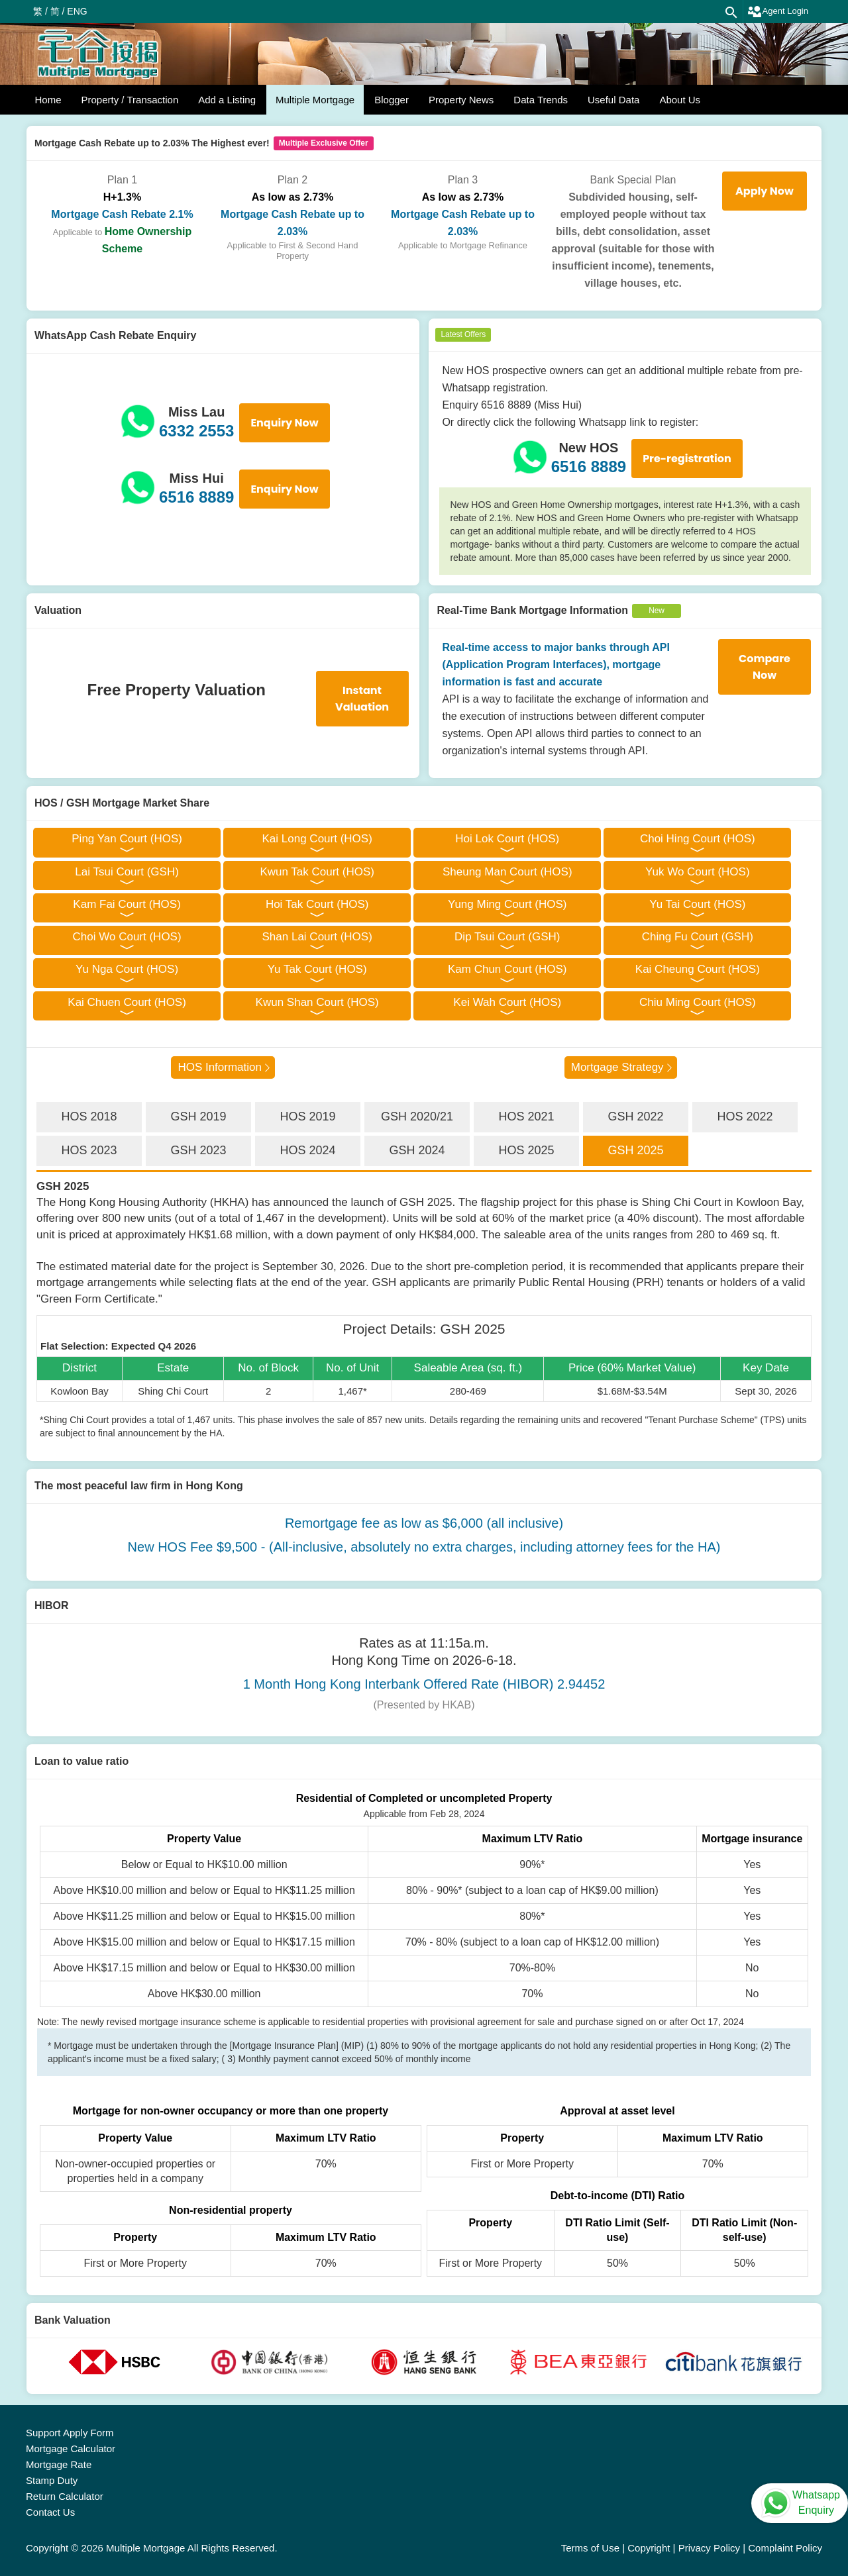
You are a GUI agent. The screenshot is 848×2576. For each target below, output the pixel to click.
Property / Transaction (130, 99)
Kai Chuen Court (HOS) (127, 1002)
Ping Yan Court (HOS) (127, 838)
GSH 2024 (417, 1150)
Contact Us (50, 2512)
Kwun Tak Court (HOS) (317, 872)
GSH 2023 (198, 1150)
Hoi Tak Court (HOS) (317, 904)
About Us (679, 99)
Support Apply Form (70, 2432)
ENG (77, 11)
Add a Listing (227, 99)
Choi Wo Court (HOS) (127, 936)
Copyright (648, 2547)
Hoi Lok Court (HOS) (507, 838)
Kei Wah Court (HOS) (507, 1002)
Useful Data (613, 99)
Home (48, 99)
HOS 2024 (307, 1150)
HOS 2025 (526, 1150)
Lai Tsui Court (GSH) (127, 872)
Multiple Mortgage (315, 99)
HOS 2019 (307, 1116)
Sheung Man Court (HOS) (507, 872)
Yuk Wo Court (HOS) (697, 872)
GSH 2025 (635, 1150)
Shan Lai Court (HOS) (317, 936)
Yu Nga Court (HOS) (127, 969)
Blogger (391, 99)
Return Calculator (64, 2496)
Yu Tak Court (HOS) (317, 969)
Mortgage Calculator (70, 2448)
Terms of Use (590, 2547)
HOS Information (220, 1067)
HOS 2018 (89, 1116)
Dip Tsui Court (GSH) (507, 936)
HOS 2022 (744, 1116)
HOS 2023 (89, 1150)
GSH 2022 (635, 1116)
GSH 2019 (198, 1116)
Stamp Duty (52, 2480)
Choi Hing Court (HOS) (697, 838)
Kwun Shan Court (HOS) (317, 1002)
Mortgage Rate (58, 2464)
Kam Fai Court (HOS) (126, 904)
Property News (461, 99)
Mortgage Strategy (617, 1067)
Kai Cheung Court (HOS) (697, 969)
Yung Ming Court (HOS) (507, 904)
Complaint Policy (785, 2547)
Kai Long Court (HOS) (317, 838)
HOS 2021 (526, 1116)
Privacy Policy (709, 2547)
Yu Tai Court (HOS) (697, 904)
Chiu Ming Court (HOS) (697, 1002)
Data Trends (540, 99)
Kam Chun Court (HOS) (507, 969)
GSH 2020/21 (417, 1116)
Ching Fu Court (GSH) (697, 936)
